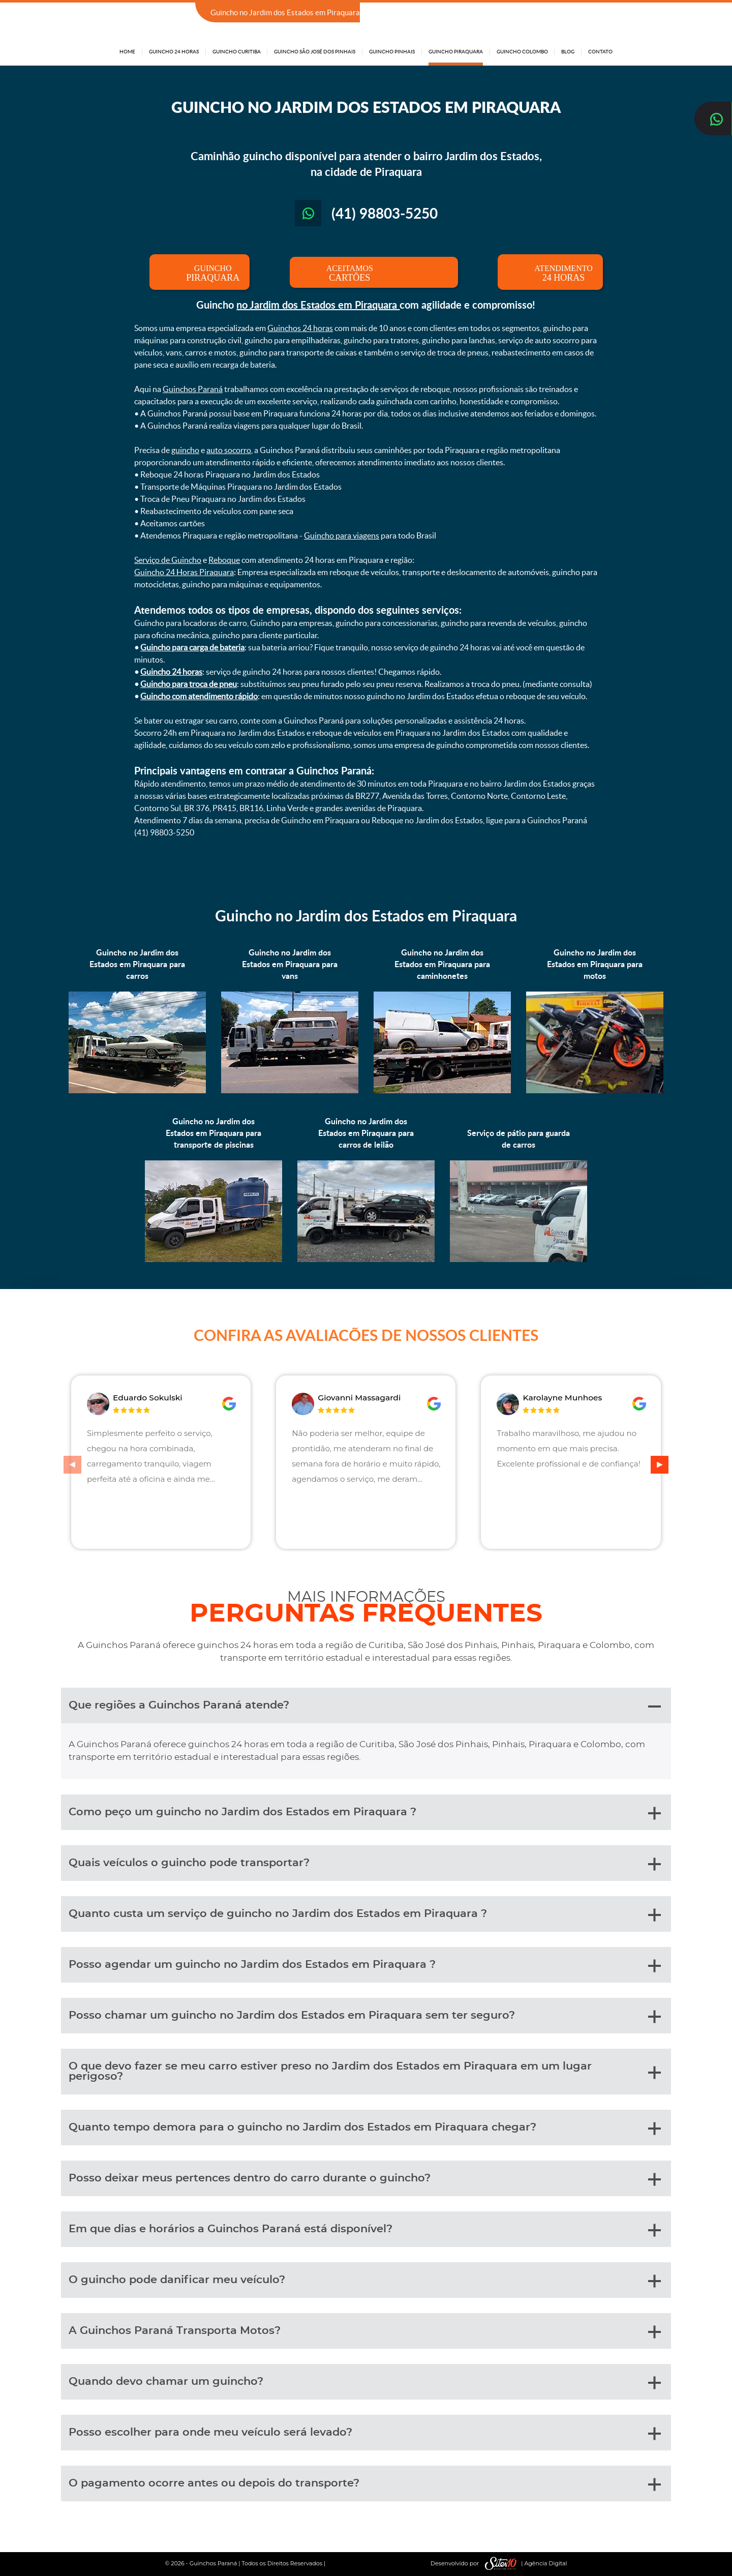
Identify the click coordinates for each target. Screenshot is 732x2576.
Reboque (224, 559)
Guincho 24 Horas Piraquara (184, 572)
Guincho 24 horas (171, 671)
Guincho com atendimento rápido (199, 696)
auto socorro (228, 450)
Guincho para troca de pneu (188, 683)
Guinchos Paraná (193, 389)
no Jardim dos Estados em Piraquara (318, 304)
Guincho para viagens (341, 535)
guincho (185, 450)
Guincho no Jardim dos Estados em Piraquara (366, 915)
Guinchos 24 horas (300, 328)
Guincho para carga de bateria (192, 647)
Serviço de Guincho (167, 559)
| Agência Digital (523, 2563)
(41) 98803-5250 (583, 13)
